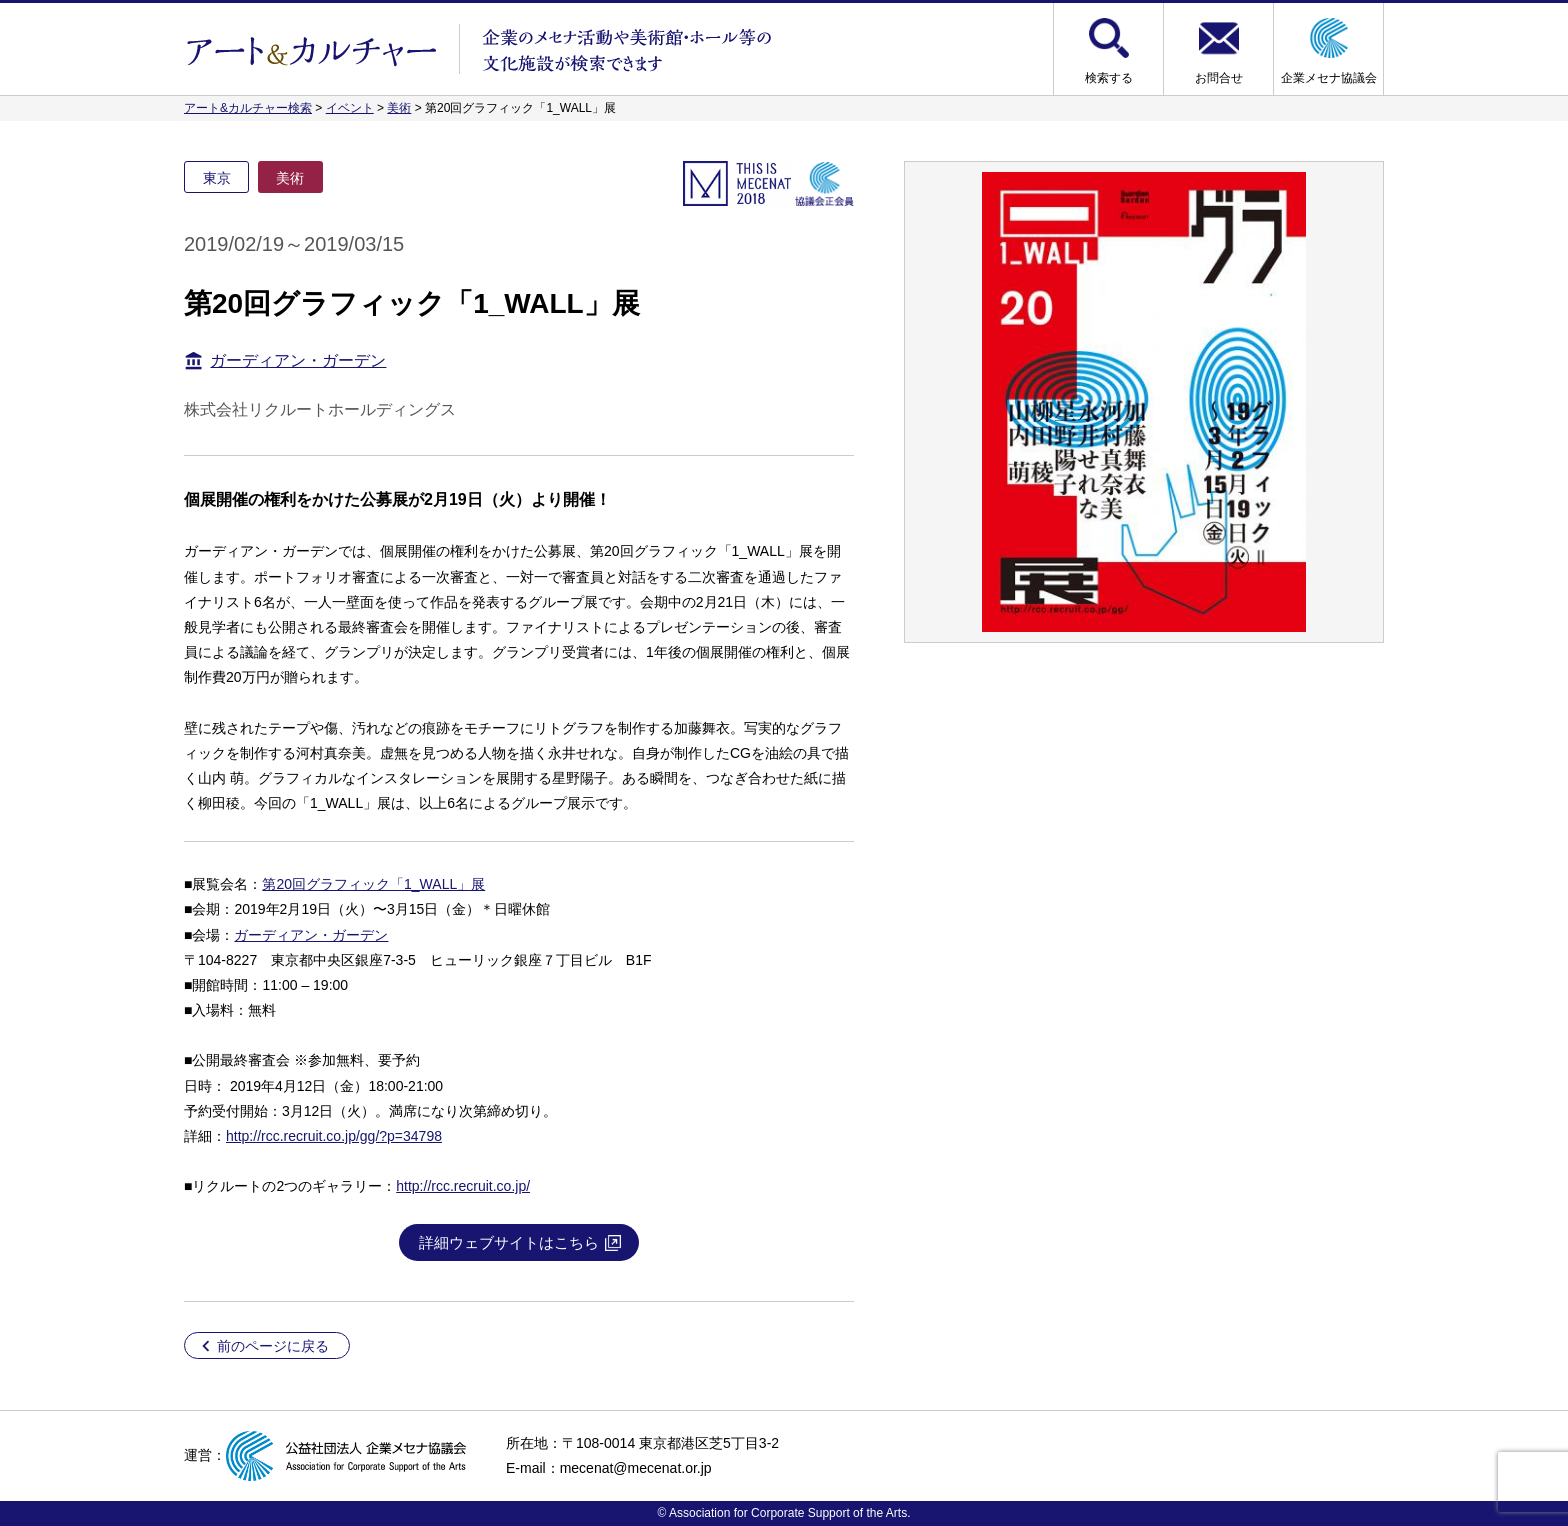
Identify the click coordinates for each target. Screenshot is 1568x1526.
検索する (1109, 78)
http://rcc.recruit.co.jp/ (463, 1186)
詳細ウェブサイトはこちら (509, 1242)
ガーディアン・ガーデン (298, 360)
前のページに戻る (273, 1346)
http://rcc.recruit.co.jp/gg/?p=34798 (334, 1136)
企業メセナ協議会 (1329, 78)
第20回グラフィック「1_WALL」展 (373, 884)
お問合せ (1219, 78)
